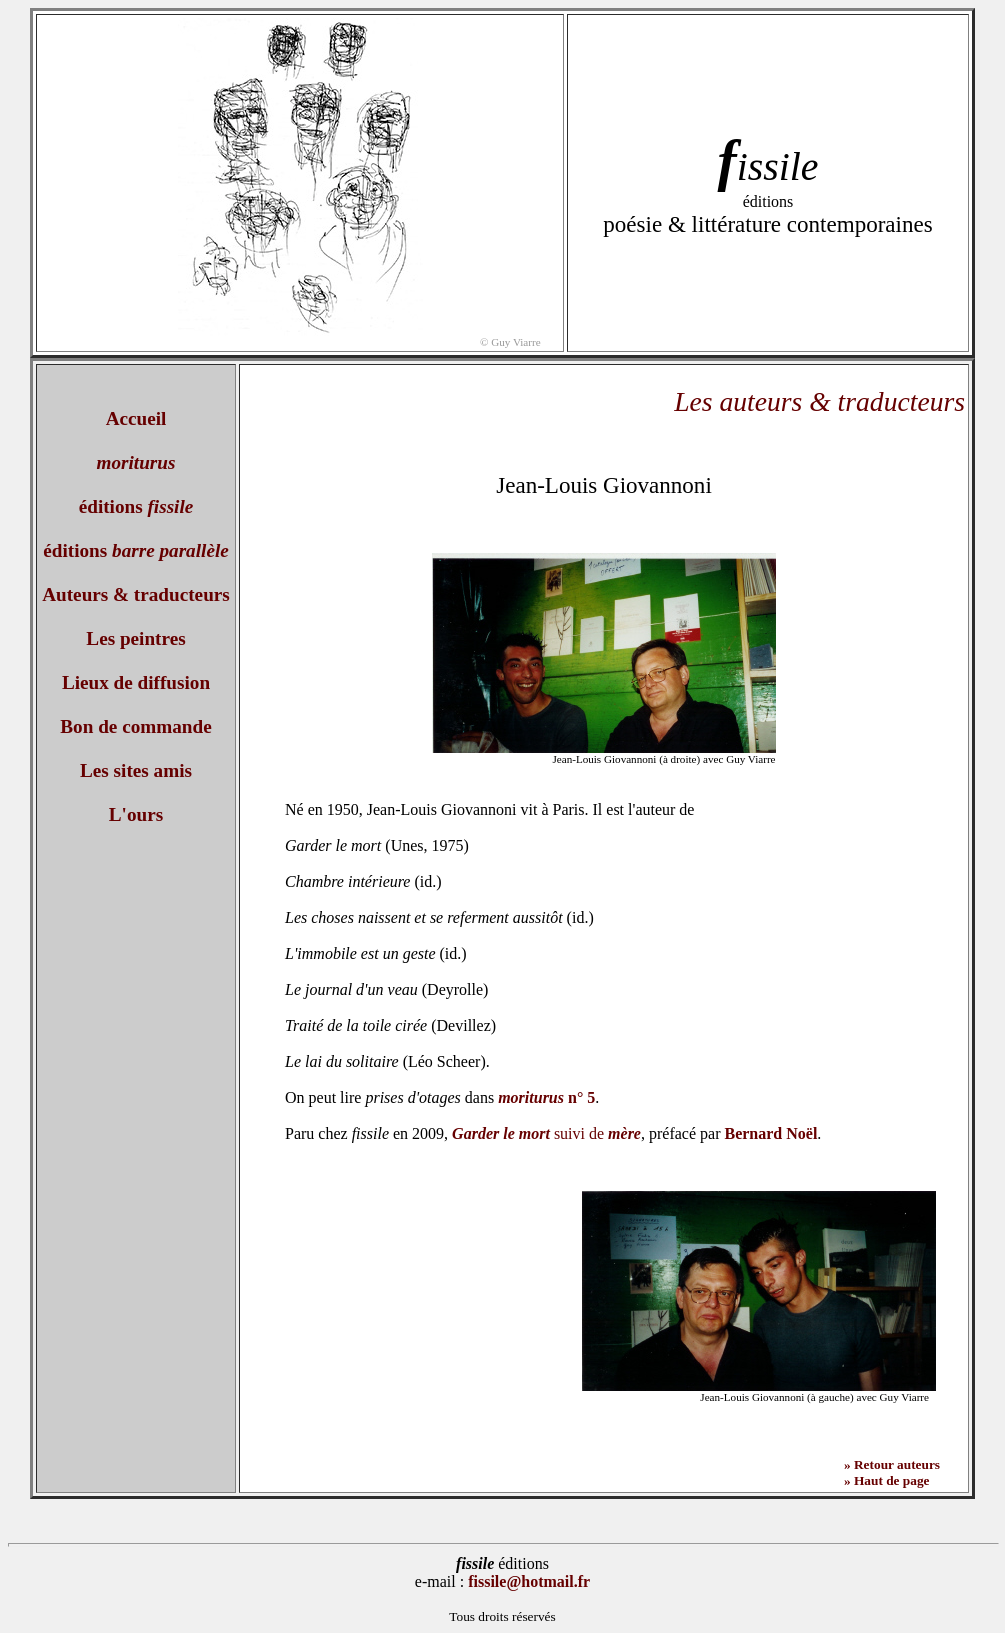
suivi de (546, 1133)
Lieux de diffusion (136, 682)
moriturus (136, 462)
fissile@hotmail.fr (529, 1581)
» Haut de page (887, 1480)
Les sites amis (136, 770)
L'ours (136, 814)
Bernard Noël (770, 1133)
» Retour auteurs (892, 1464)
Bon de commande (135, 726)
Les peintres (135, 638)
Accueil (136, 418)
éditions (136, 506)
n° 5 (546, 1097)
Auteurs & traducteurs (136, 594)
